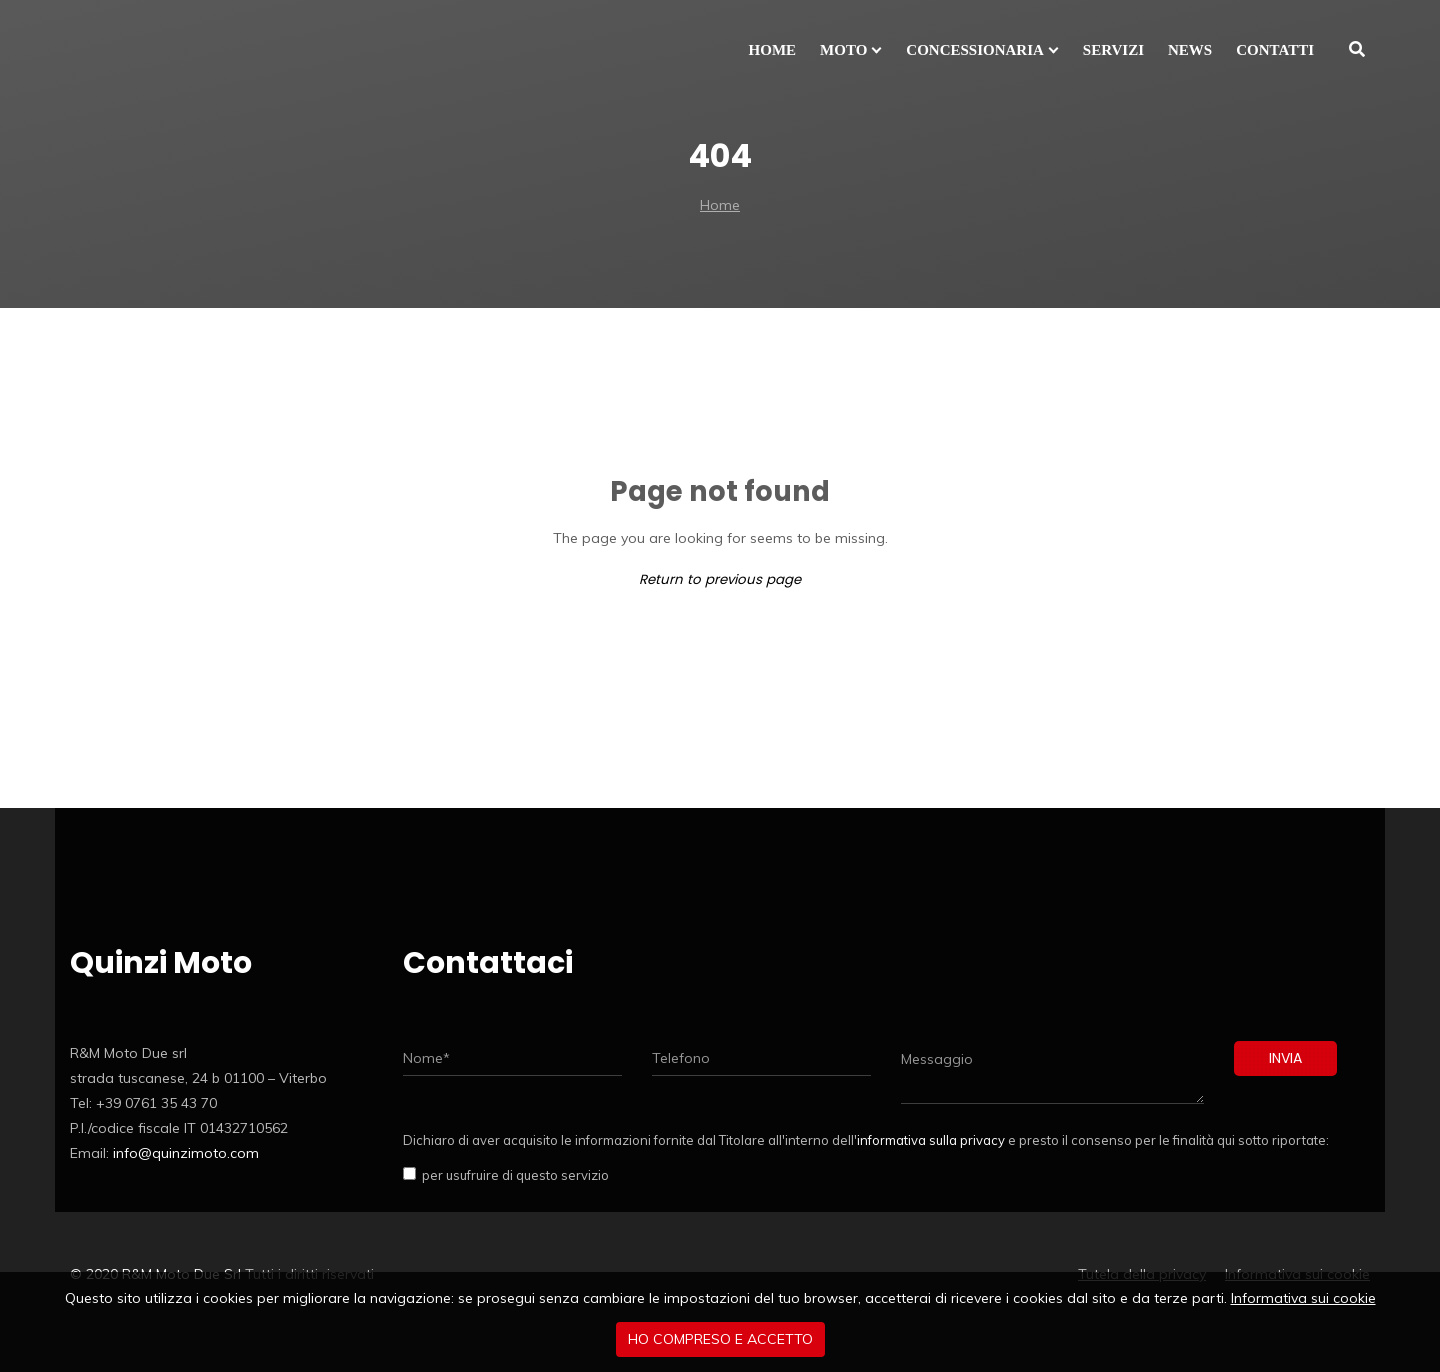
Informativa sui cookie (1303, 1298)
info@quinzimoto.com (186, 1153)
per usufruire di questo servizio (512, 1175)
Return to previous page (720, 579)
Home (720, 205)
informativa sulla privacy (931, 1140)
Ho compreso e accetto (720, 1339)
